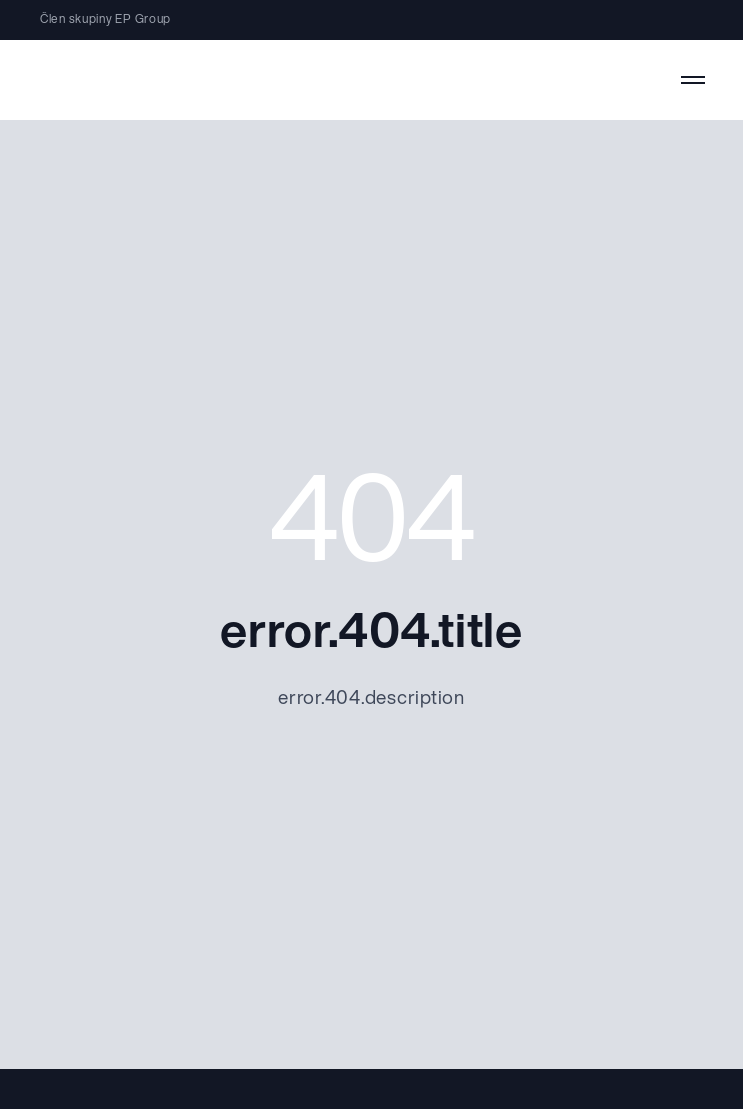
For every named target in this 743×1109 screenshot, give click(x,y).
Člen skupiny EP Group (105, 20)
